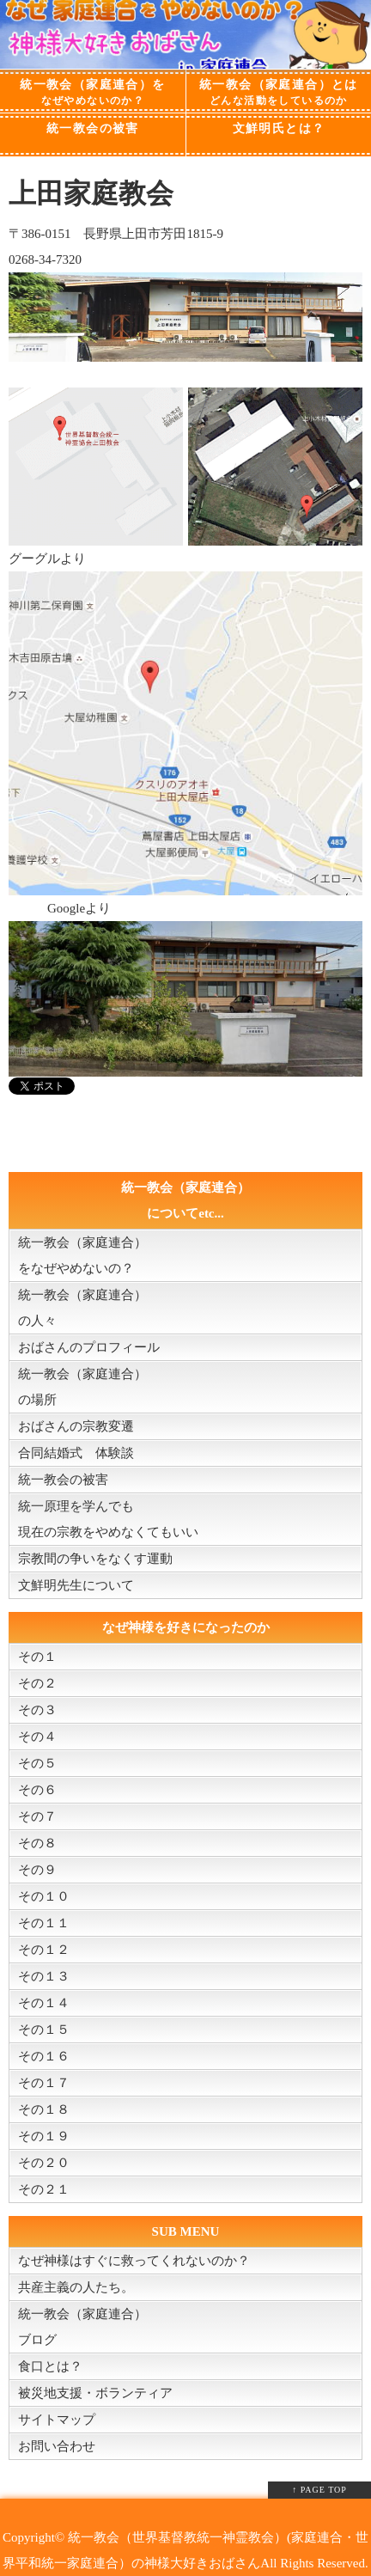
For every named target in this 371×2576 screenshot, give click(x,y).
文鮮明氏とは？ (279, 128)
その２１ (44, 2189)
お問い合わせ (56, 2446)
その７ (37, 1816)
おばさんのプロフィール (89, 1347)
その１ (37, 1656)
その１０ (44, 1896)
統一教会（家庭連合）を (93, 92)
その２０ (44, 2163)
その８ (37, 1843)
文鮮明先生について (76, 1585)
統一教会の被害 (92, 128)
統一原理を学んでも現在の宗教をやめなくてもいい (108, 1519)
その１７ (44, 2083)
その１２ (44, 1949)
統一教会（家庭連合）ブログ (82, 2327)
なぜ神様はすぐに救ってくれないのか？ (134, 2261)
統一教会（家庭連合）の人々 (82, 1308)
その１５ (44, 2029)
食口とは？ (50, 2366)
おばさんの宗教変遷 (76, 1426)
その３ (37, 1710)
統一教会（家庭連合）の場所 (82, 1387)
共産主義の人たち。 (76, 2287)
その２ (37, 1683)
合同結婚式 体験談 (76, 1453)
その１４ (44, 2003)
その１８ (44, 2109)
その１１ (44, 1923)
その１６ (44, 2056)
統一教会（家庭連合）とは (278, 92)
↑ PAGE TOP (319, 2489)
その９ (37, 1870)
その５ (37, 1763)
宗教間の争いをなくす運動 (95, 1559)
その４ (37, 1736)
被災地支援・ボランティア (95, 2393)
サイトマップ (56, 2419)
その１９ (44, 2136)
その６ (37, 1790)
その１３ (44, 1976)
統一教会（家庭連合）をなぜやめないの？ (82, 1255)
